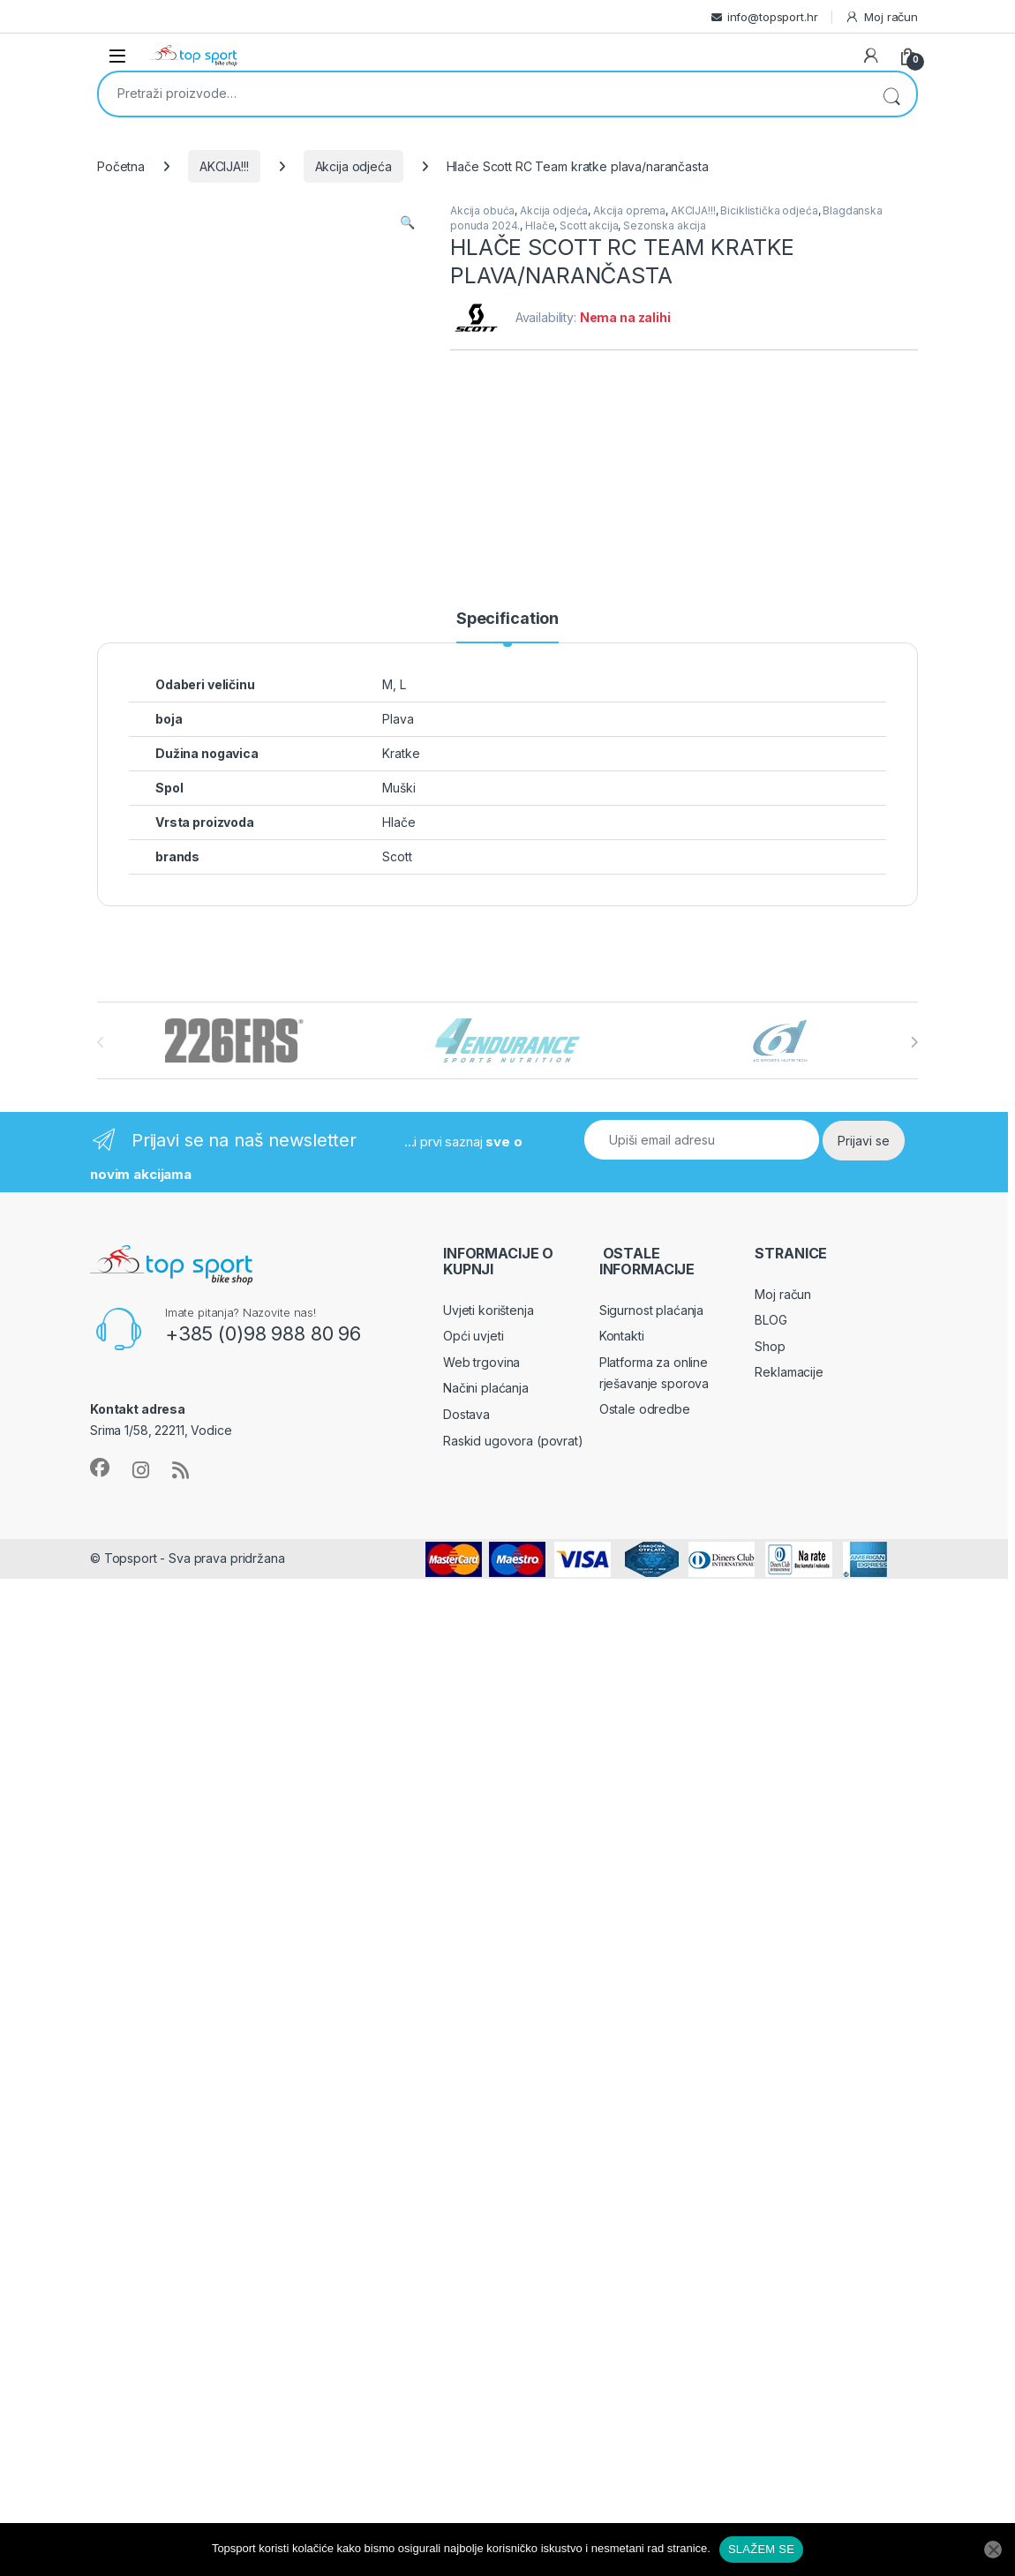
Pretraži (891, 94)
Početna (121, 166)
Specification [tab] (507, 619)
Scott (396, 856)
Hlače (539, 225)
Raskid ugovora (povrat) (513, 1440)
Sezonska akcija (664, 225)
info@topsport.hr (772, 17)
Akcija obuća (482, 210)
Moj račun (881, 17)
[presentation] (914, 1042)
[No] (993, 2549)
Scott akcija (589, 225)
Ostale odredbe (644, 1408)
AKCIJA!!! (224, 166)
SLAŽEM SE (761, 2549)
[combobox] (483, 92)
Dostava (466, 1414)
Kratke (400, 753)
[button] (407, 222)
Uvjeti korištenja (488, 1310)
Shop (770, 1346)
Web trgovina (481, 1362)
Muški (398, 787)
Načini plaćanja (486, 1387)
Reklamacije (789, 1371)
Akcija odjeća (353, 166)
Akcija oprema (629, 210)
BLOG (770, 1319)
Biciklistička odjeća (768, 210)
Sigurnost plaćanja (651, 1310)
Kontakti (621, 1335)
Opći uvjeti (473, 1335)
